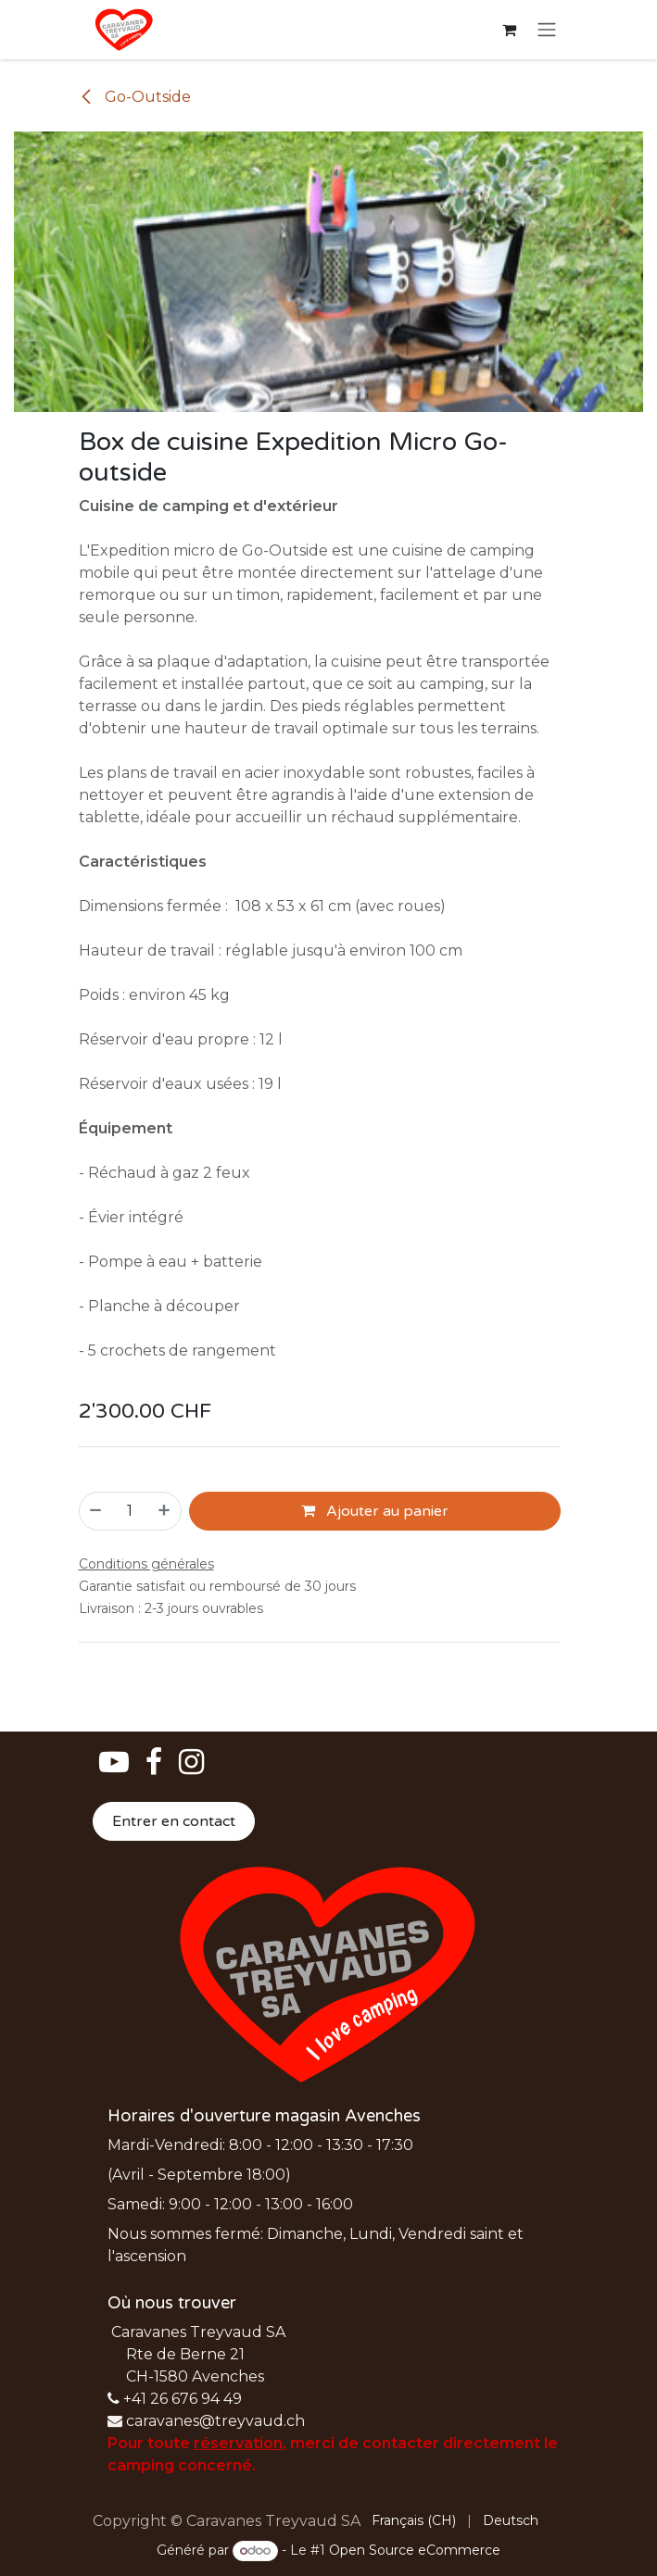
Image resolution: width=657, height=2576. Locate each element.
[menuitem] (414, 2520)
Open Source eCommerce (414, 2550)
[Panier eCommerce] (509, 29)
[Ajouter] (165, 1511)
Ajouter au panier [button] (375, 1511)
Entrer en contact (173, 1821)
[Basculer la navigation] (546, 30)
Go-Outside (135, 97)
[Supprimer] (95, 1511)
